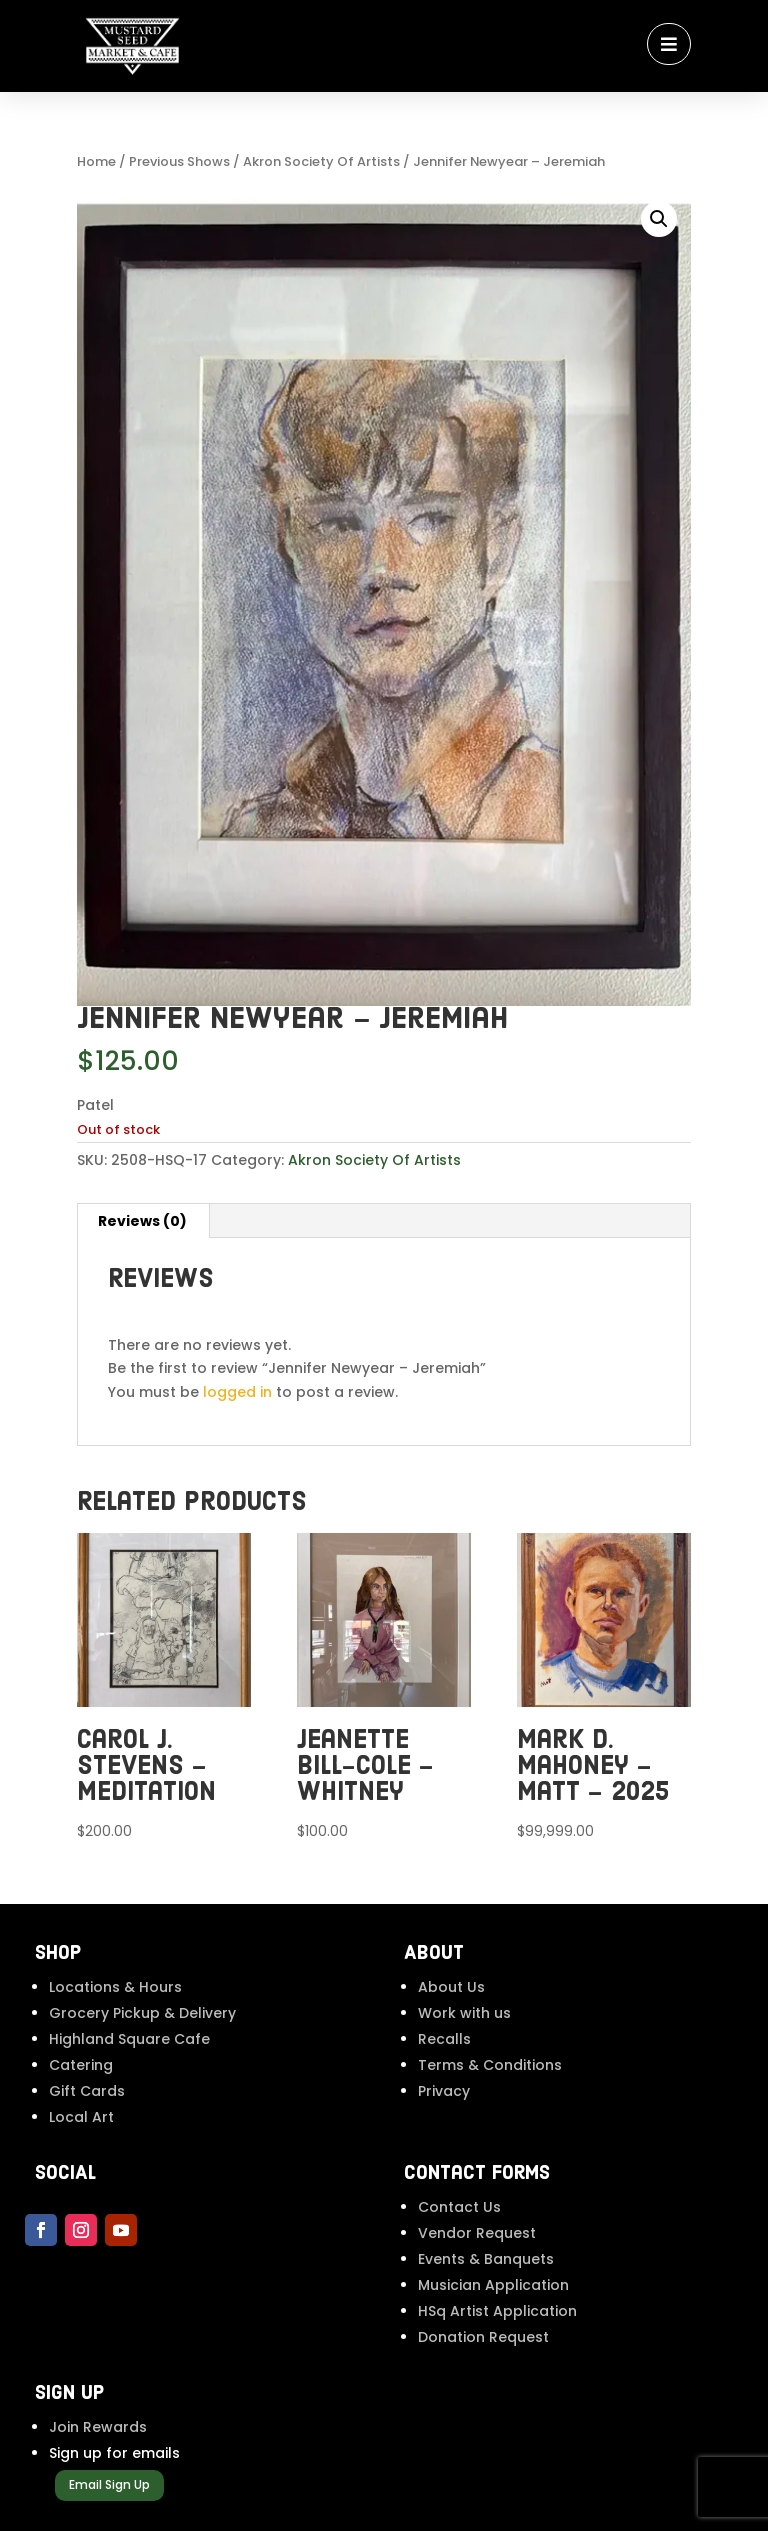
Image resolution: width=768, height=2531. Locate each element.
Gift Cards (87, 2091)
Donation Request (483, 2337)
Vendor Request (477, 2233)
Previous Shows (179, 161)
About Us (451, 1987)
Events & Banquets (486, 2259)
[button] (659, 219)
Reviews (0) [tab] (142, 1221)
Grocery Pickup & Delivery (142, 2013)
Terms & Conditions (490, 2065)
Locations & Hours (115, 1987)
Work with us (464, 2013)
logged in (237, 1392)
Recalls (444, 2039)
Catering (81, 2065)
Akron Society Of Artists (321, 161)
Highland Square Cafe (129, 2039)
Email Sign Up (109, 2484)
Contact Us (459, 2207)
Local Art (81, 2117)
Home (96, 161)
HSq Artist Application (497, 2311)
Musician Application (493, 2285)
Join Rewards (98, 2427)
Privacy (444, 2091)
